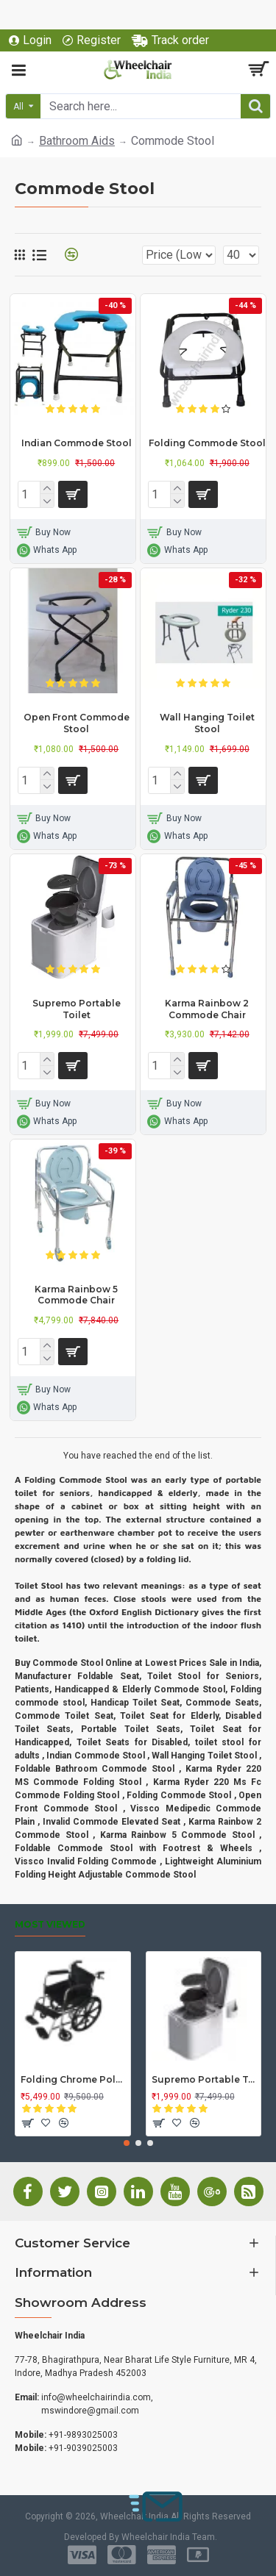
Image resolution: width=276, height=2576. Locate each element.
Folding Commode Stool (207, 442)
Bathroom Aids (77, 141)
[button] (127, 2143)
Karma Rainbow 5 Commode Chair (76, 1295)
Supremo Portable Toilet (76, 1009)
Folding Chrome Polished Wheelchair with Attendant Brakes (73, 2079)
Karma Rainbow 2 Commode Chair (207, 1009)
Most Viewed (50, 1924)
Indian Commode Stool (76, 442)
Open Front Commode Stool (77, 723)
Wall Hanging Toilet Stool (207, 723)
